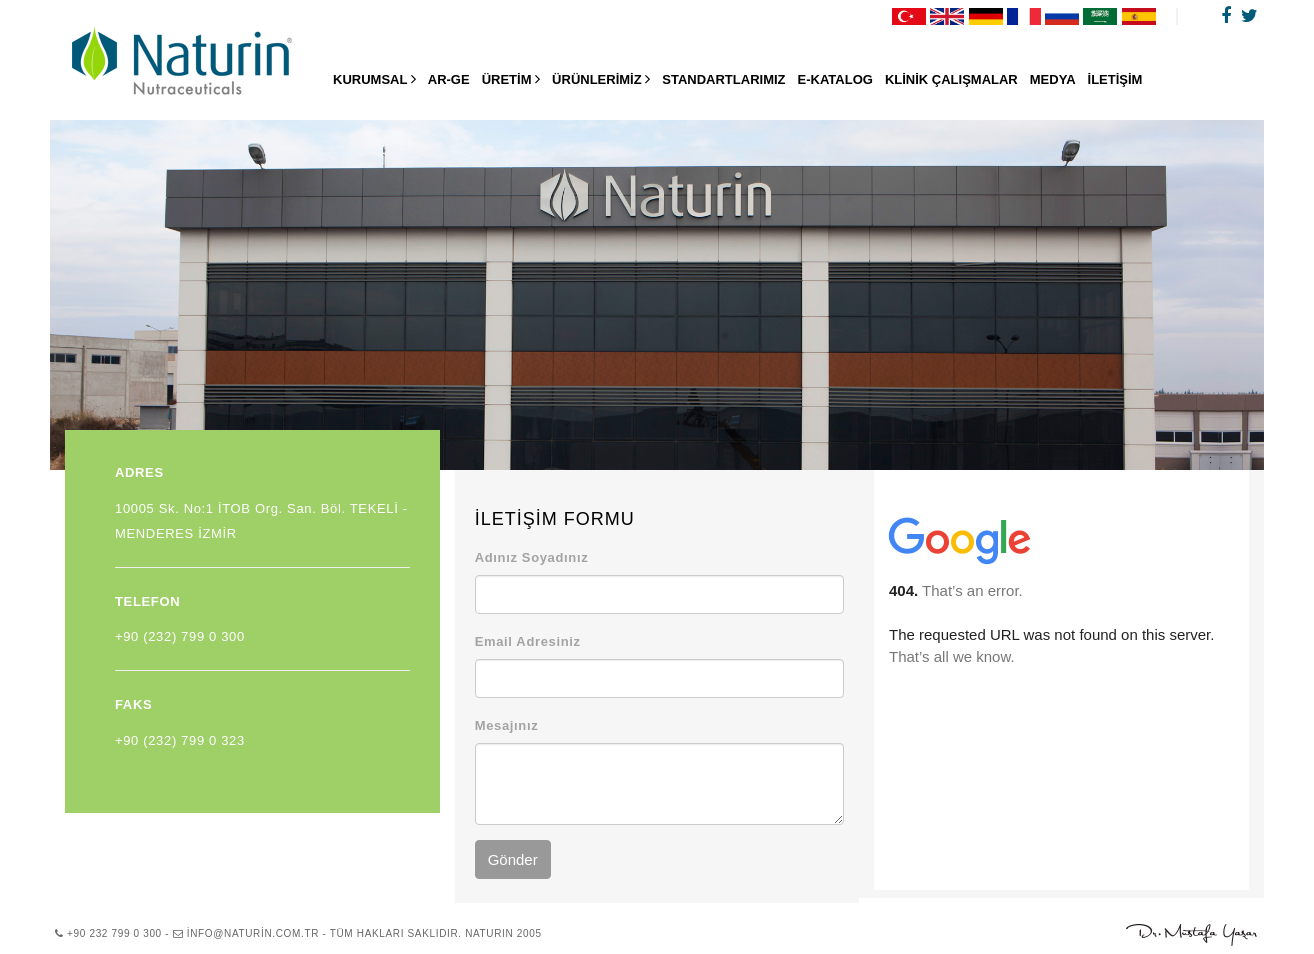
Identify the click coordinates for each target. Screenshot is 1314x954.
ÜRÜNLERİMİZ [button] (601, 79)
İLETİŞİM (1115, 79)
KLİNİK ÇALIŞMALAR (951, 79)
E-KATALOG (835, 79)
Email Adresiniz (528, 641)
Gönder (513, 859)
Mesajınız (507, 725)
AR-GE (449, 79)
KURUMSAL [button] (374, 79)
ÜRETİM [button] (511, 79)
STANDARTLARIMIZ (723, 79)
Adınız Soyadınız (532, 557)
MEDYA (1053, 79)
